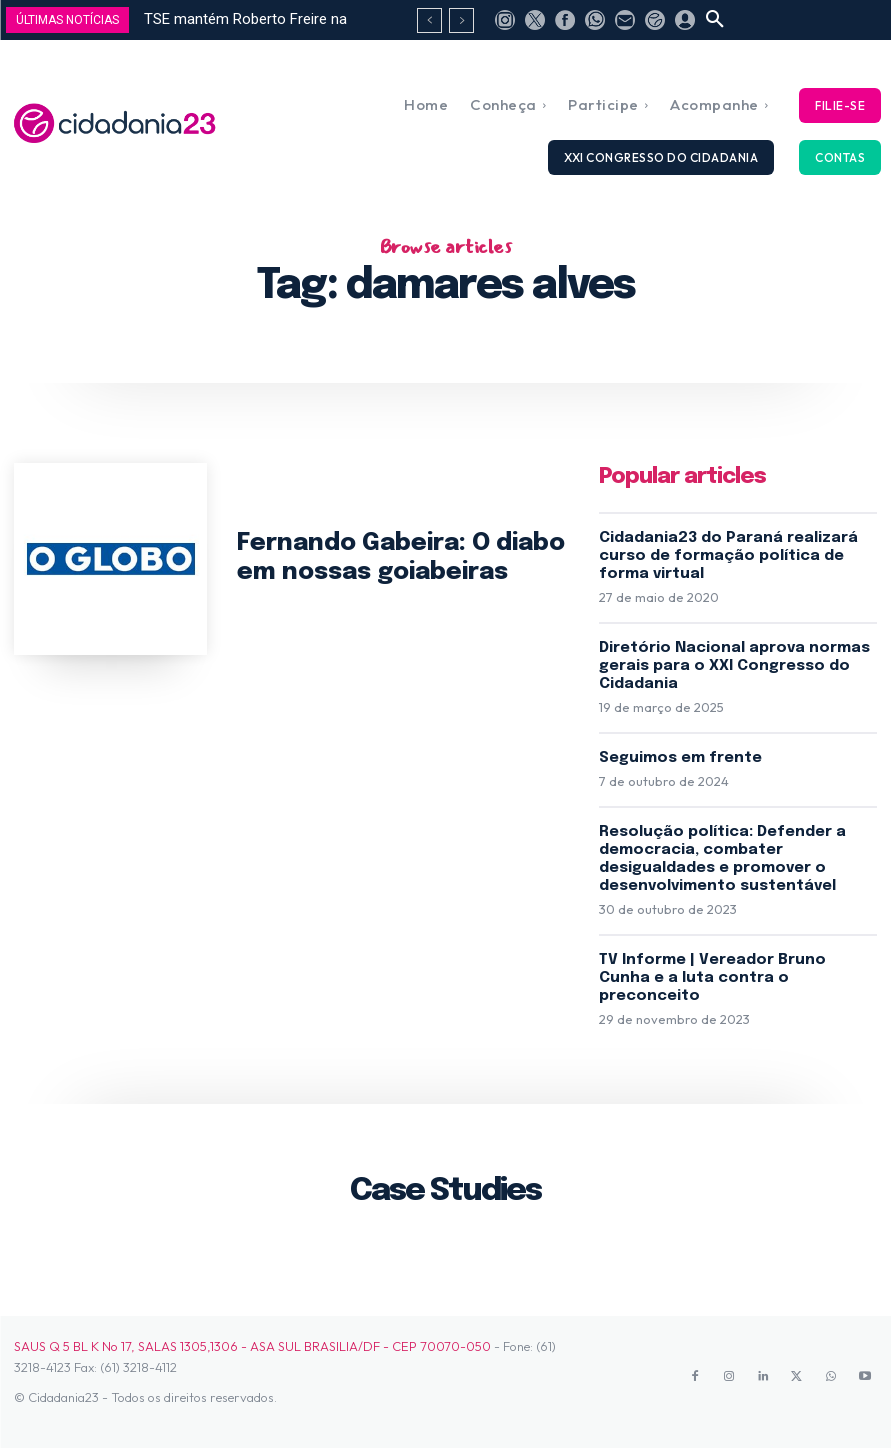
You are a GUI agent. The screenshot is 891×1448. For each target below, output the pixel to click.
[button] (715, 20)
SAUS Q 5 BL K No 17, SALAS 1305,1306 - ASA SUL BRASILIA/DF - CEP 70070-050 (252, 1346)
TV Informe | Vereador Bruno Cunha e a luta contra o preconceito (712, 978)
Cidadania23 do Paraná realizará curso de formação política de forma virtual (728, 556)
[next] (461, 20)
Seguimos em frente (680, 758)
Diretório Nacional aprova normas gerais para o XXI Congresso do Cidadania (734, 666)
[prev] (429, 20)
